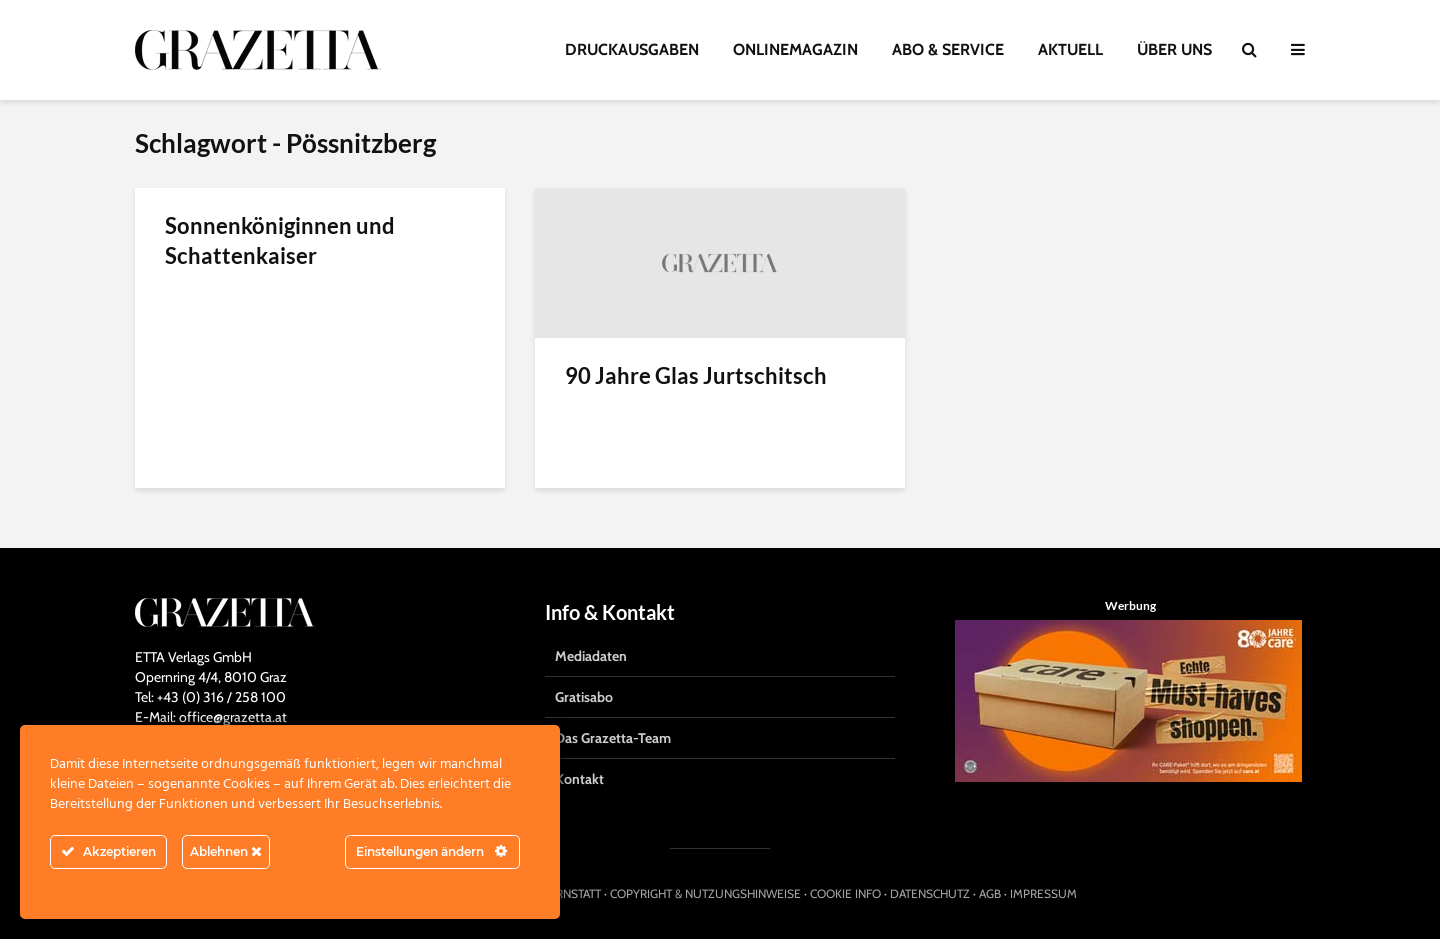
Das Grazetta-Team (613, 738)
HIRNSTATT (573, 893)
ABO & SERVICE (948, 49)
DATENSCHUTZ (930, 893)
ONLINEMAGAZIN (795, 49)
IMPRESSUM (1043, 893)
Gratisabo (584, 697)
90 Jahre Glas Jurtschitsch (696, 375)
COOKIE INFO (845, 893)
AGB (990, 893)
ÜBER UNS (1174, 49)
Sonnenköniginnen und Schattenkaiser (280, 240)
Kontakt (579, 779)
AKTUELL (1070, 49)
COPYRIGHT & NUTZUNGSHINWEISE (705, 893)
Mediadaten (591, 656)
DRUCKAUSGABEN (632, 49)
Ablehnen (226, 851)
